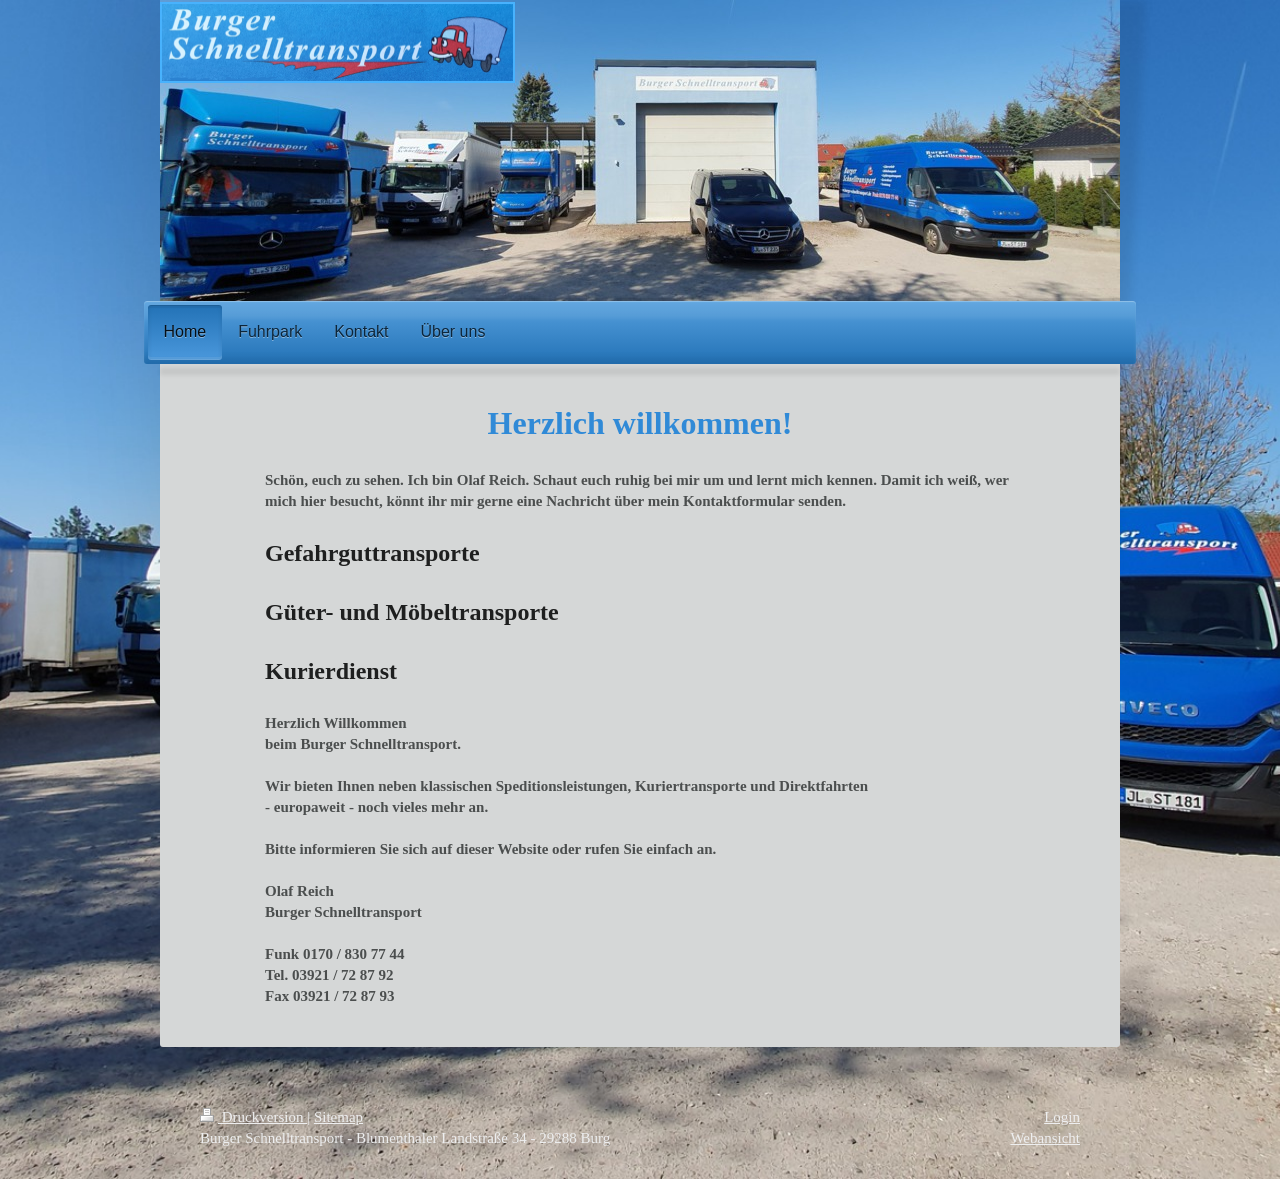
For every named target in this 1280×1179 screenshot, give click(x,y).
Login (1062, 1117)
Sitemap (338, 1117)
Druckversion (253, 1117)
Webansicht (1045, 1138)
